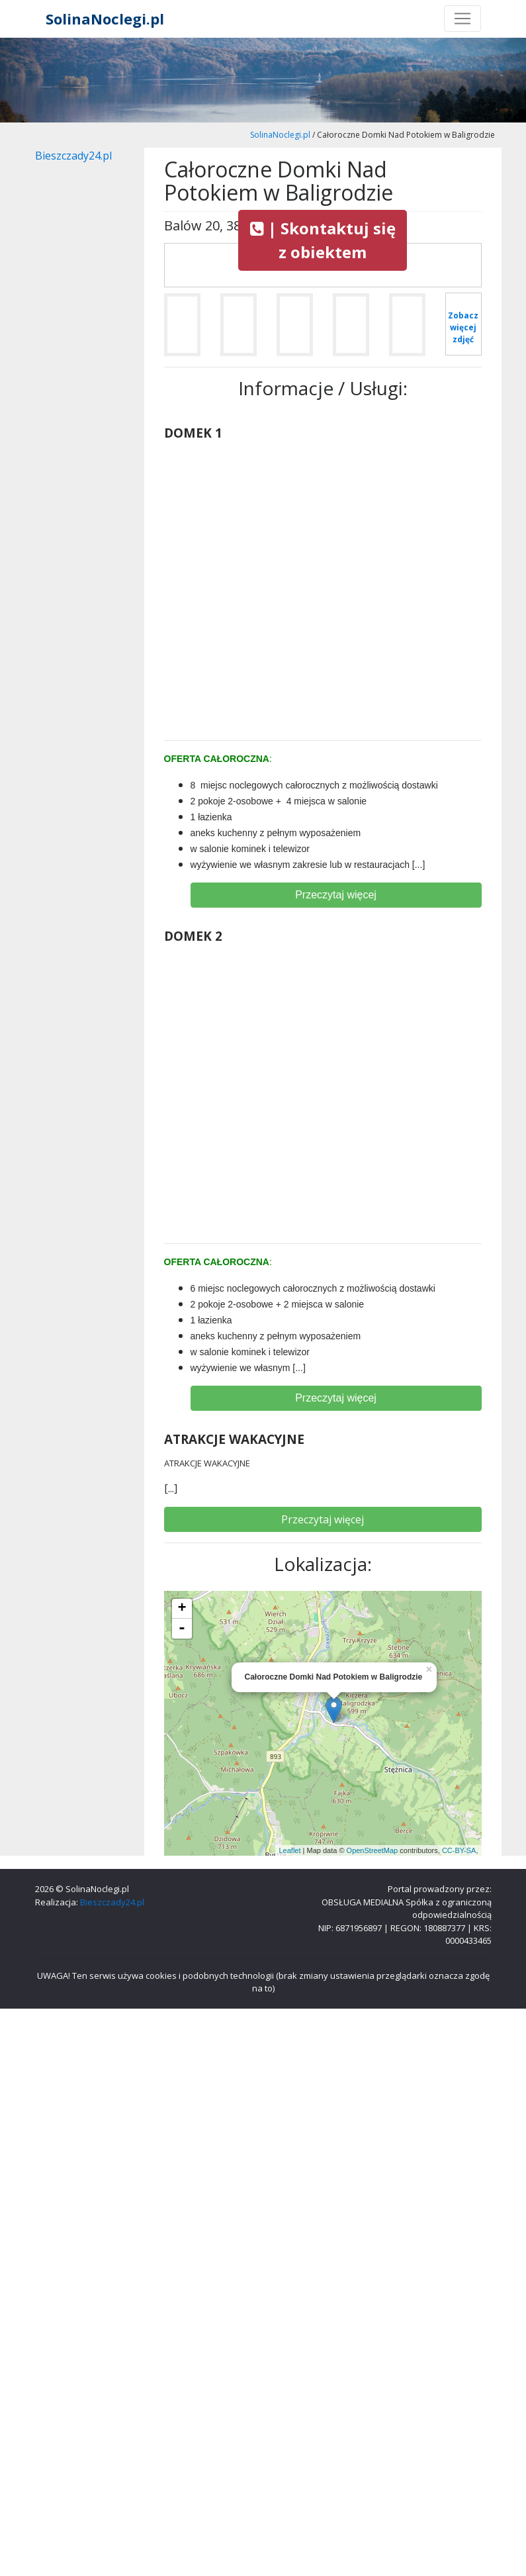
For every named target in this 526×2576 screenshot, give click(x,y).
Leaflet (289, 1850)
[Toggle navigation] (462, 18)
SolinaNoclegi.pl (105, 18)
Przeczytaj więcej (335, 894)
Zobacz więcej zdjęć (463, 327)
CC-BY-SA (459, 1850)
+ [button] (181, 1609)
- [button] (182, 1629)
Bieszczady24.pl (73, 155)
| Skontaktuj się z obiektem (323, 240)
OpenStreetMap (372, 1850)
